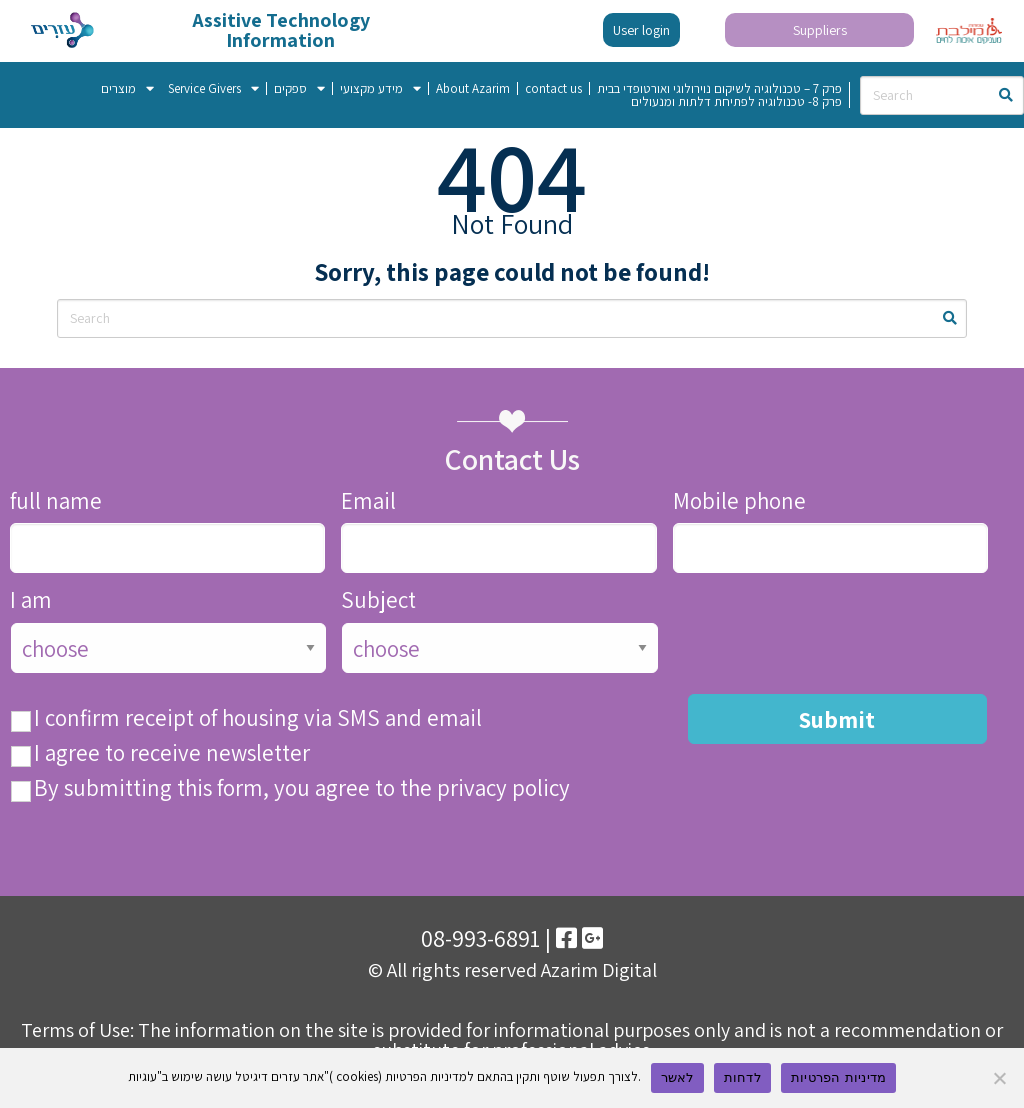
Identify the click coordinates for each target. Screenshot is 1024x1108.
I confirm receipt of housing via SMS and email (258, 718)
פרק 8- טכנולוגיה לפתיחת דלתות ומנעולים (736, 101)
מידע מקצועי (380, 88)
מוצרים (127, 88)
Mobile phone (739, 501)
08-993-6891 (480, 938)
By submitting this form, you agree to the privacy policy (302, 788)
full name (56, 501)
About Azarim (473, 88)
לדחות (742, 1077)
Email (368, 501)
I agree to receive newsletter (172, 753)
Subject (378, 600)
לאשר (677, 1077)
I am (31, 600)
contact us (553, 88)
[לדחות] (999, 1078)
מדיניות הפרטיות (838, 1077)
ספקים (299, 88)
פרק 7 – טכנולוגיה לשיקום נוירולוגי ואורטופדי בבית (719, 88)
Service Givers (213, 88)
